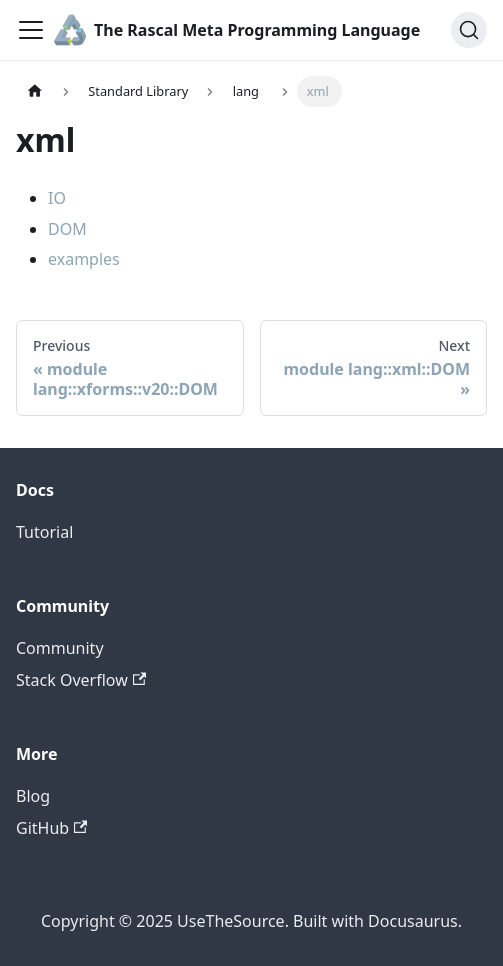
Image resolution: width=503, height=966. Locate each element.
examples (84, 259)
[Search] (469, 30)
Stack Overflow (81, 680)
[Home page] (35, 91)
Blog (33, 796)
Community (60, 648)
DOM (67, 229)
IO (57, 198)
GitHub (51, 828)
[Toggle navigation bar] (31, 30)
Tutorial (44, 532)
